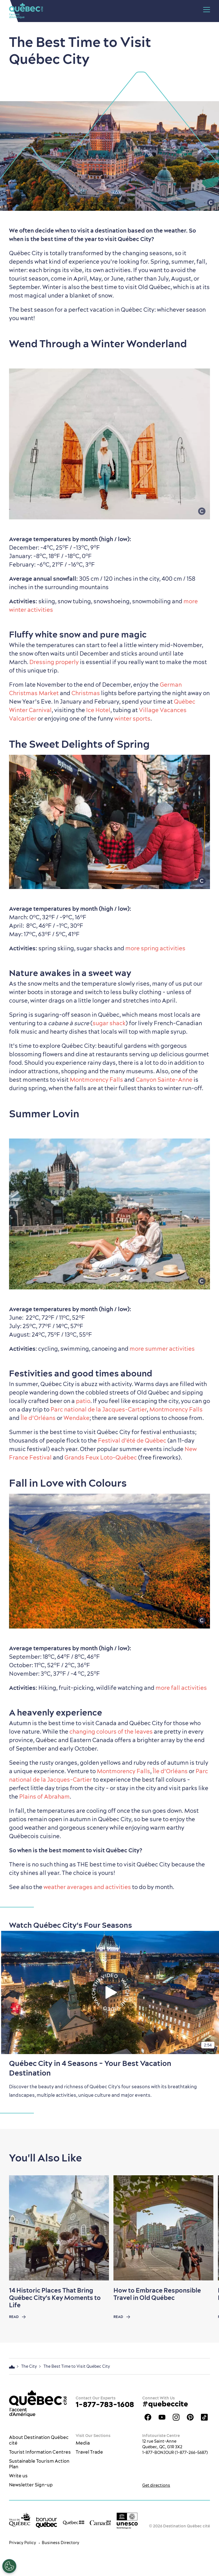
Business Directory (60, 2542)
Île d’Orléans (38, 1417)
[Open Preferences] (9, 2566)
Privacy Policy (22, 2542)
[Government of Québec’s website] (73, 2522)
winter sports (132, 718)
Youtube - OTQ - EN (162, 2417)
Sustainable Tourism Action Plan (39, 2463)
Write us (18, 2476)
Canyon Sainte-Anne (164, 1079)
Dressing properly (54, 661)
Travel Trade (89, 2452)
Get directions (156, 2485)
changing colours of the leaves (111, 1731)
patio (83, 1400)
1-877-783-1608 (105, 2404)
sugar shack (109, 1023)
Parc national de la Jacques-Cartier (99, 1409)
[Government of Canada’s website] (100, 2522)
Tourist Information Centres (40, 2452)
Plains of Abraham (44, 1796)
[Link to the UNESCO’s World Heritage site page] (127, 2521)
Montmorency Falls (96, 1079)
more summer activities (162, 1348)
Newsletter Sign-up (31, 2485)
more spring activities (155, 948)
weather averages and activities (87, 1886)
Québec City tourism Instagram (176, 2417)
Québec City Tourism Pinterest (190, 2417)
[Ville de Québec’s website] (19, 2520)
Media (83, 2443)
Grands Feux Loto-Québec (100, 1457)
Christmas (85, 693)
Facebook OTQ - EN (148, 2417)
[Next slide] (203, 2227)
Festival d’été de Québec (132, 1440)
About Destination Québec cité (39, 2440)
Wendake (76, 1417)
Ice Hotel (98, 710)
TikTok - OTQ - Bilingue (204, 2417)
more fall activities (181, 1687)
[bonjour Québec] (46, 2522)
